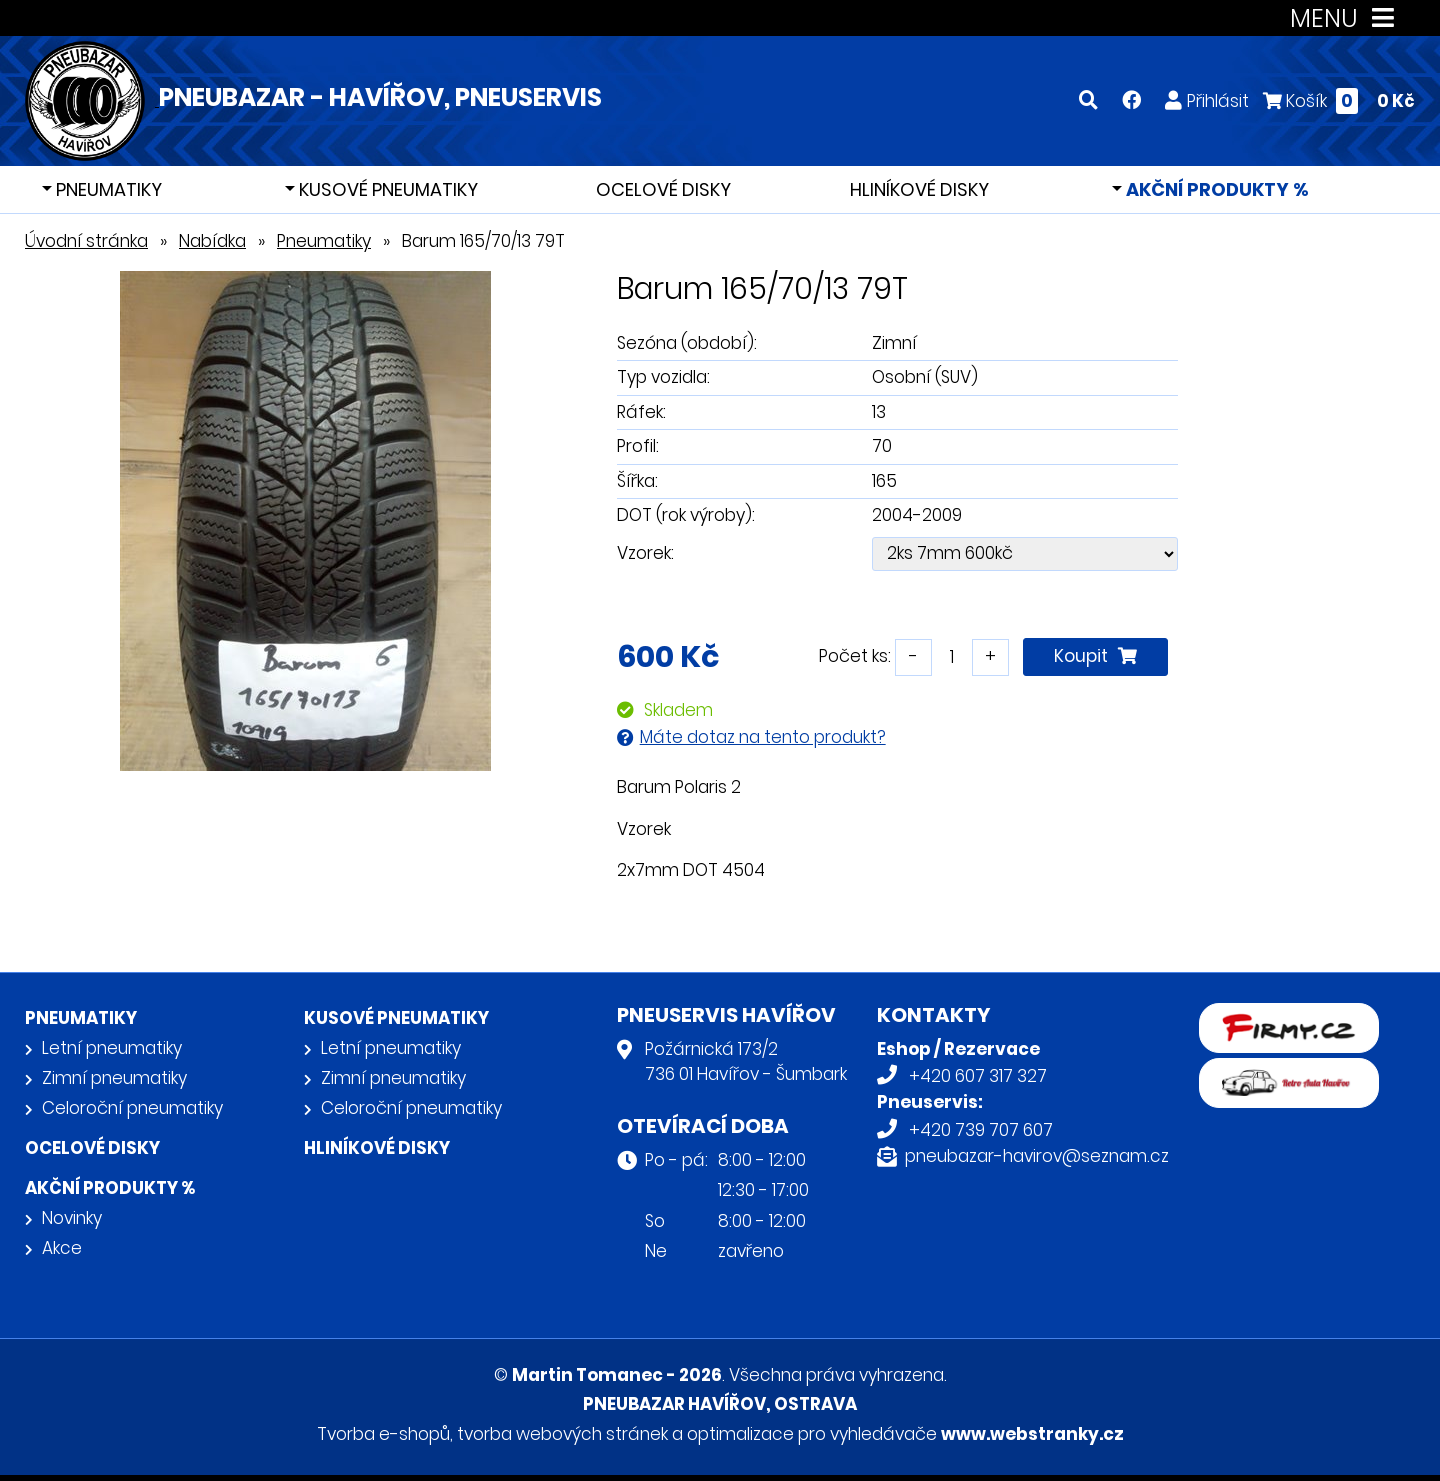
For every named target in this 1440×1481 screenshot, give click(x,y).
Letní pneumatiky (112, 1048)
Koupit (1095, 656)
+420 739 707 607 (981, 1130)
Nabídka (212, 241)
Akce (62, 1248)
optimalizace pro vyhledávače (812, 1434)
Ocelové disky (663, 189)
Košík (1339, 100)
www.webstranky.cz (1032, 1434)
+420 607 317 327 (978, 1076)
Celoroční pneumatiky (132, 1108)
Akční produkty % (1215, 189)
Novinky (72, 1218)
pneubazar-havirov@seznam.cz (1037, 1156)
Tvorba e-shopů (383, 1434)
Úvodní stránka (86, 241)
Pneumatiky (107, 189)
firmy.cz (1232, 1016)
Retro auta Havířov (1276, 1071)
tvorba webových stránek (562, 1434)
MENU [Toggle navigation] (1346, 18)
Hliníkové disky (919, 189)
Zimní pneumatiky (114, 1078)
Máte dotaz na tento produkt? (763, 737)
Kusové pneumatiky (386, 189)
